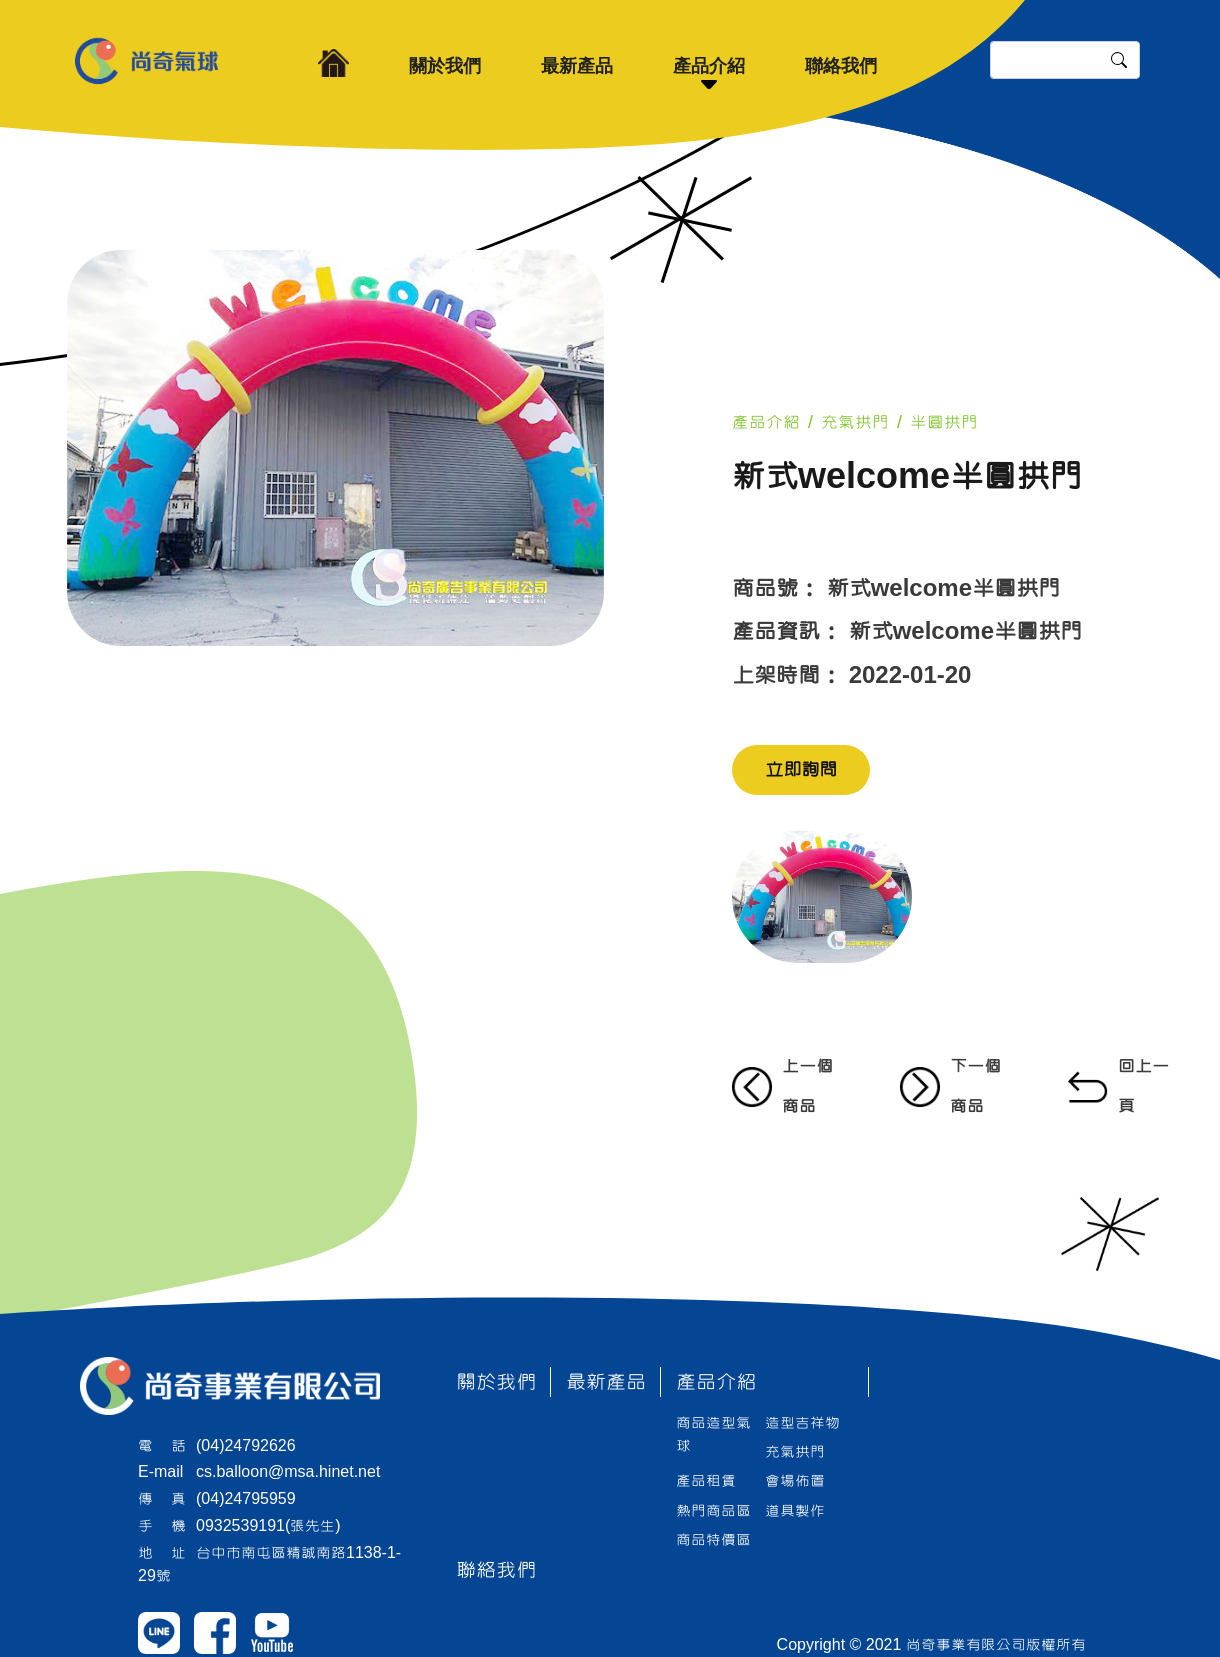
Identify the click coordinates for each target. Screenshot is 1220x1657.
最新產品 (577, 66)
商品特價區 (713, 1540)
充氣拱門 (855, 422)
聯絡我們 (841, 66)
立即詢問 (801, 770)
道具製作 (795, 1511)
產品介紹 (709, 66)
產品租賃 (706, 1481)
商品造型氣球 (713, 1434)
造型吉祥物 (802, 1423)
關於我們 (445, 66)
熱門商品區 (713, 1511)
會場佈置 (795, 1481)
